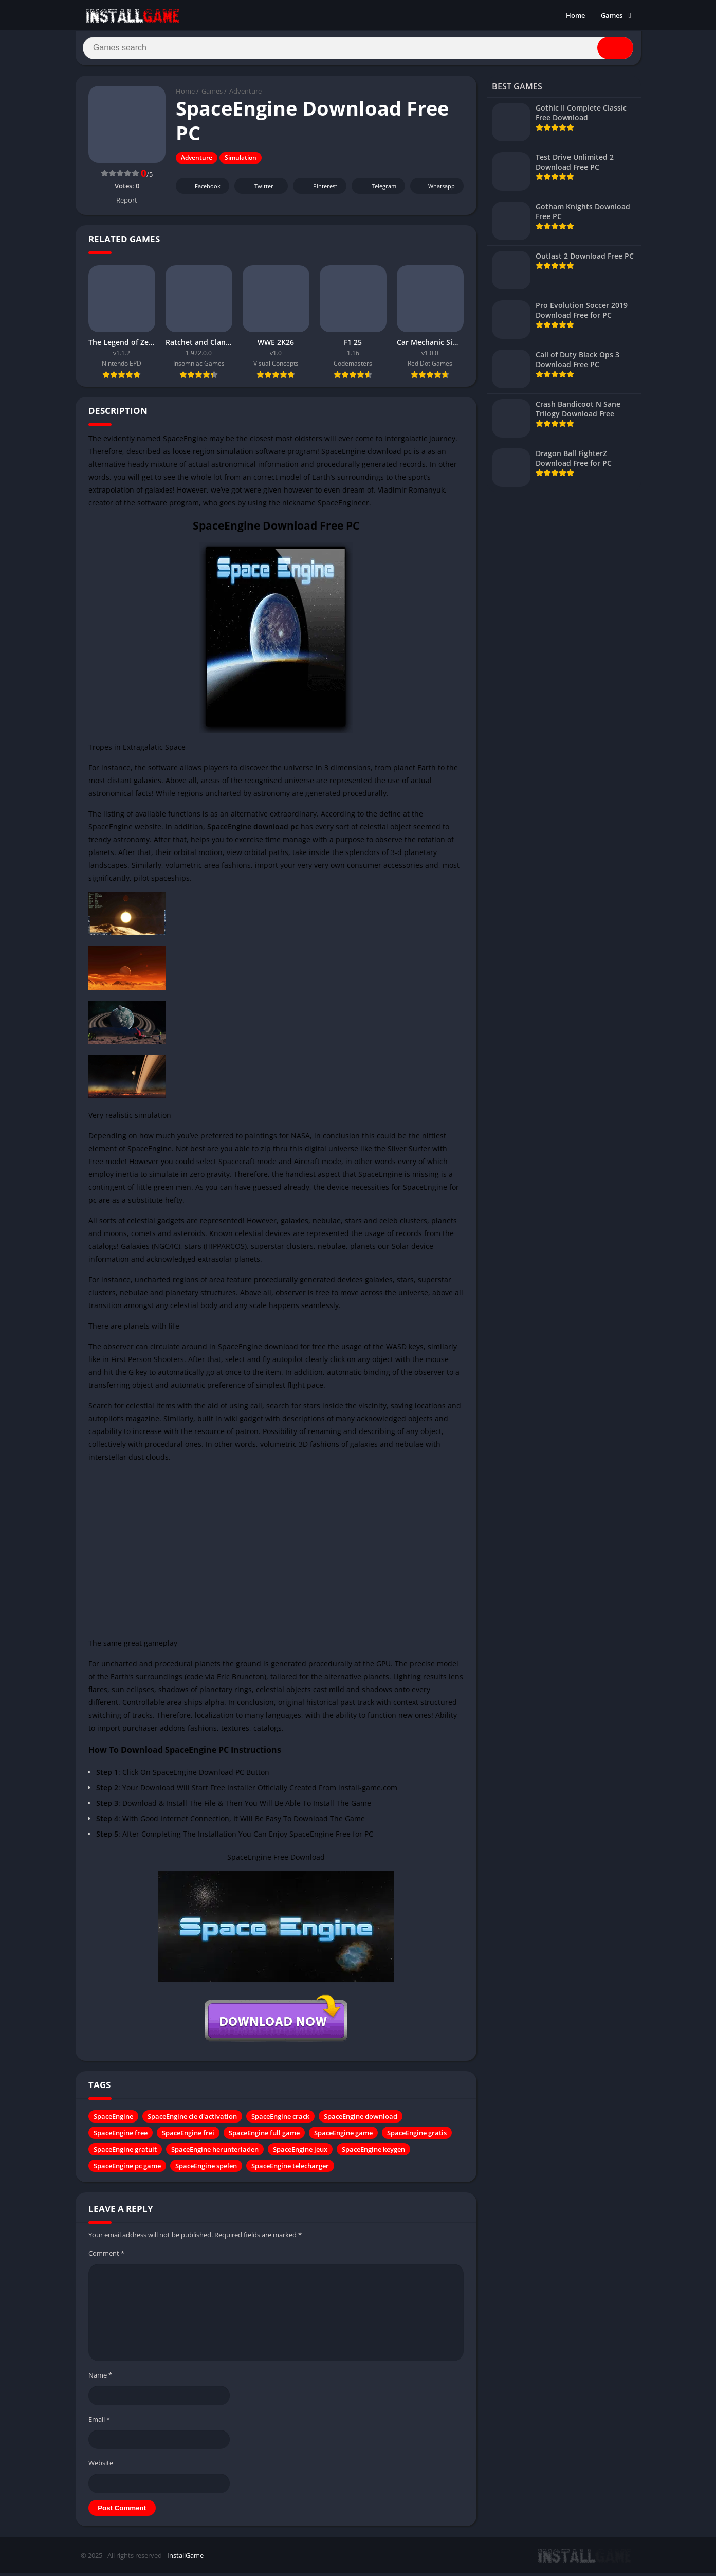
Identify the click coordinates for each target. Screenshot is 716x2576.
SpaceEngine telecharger (290, 2169)
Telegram (377, 190)
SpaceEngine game (343, 2137)
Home (575, 15)
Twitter (257, 190)
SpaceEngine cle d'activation (192, 2120)
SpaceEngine (113, 2120)
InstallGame (185, 2559)
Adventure (245, 95)
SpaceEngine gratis (417, 2137)
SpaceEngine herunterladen (215, 2153)
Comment (106, 2257)
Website (100, 2466)
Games (611, 15)
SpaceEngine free (121, 2137)
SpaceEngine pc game (127, 2169)
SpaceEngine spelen (206, 2169)
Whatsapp (435, 190)
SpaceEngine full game (264, 2137)
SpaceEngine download (360, 2120)
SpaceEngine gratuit (125, 2153)
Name (100, 2378)
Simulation (240, 161)
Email (99, 2422)
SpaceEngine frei (188, 2137)
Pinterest (318, 190)
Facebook (201, 190)
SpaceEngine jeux (300, 2153)
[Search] (358, 50)
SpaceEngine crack (280, 2120)
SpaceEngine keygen (373, 2153)
